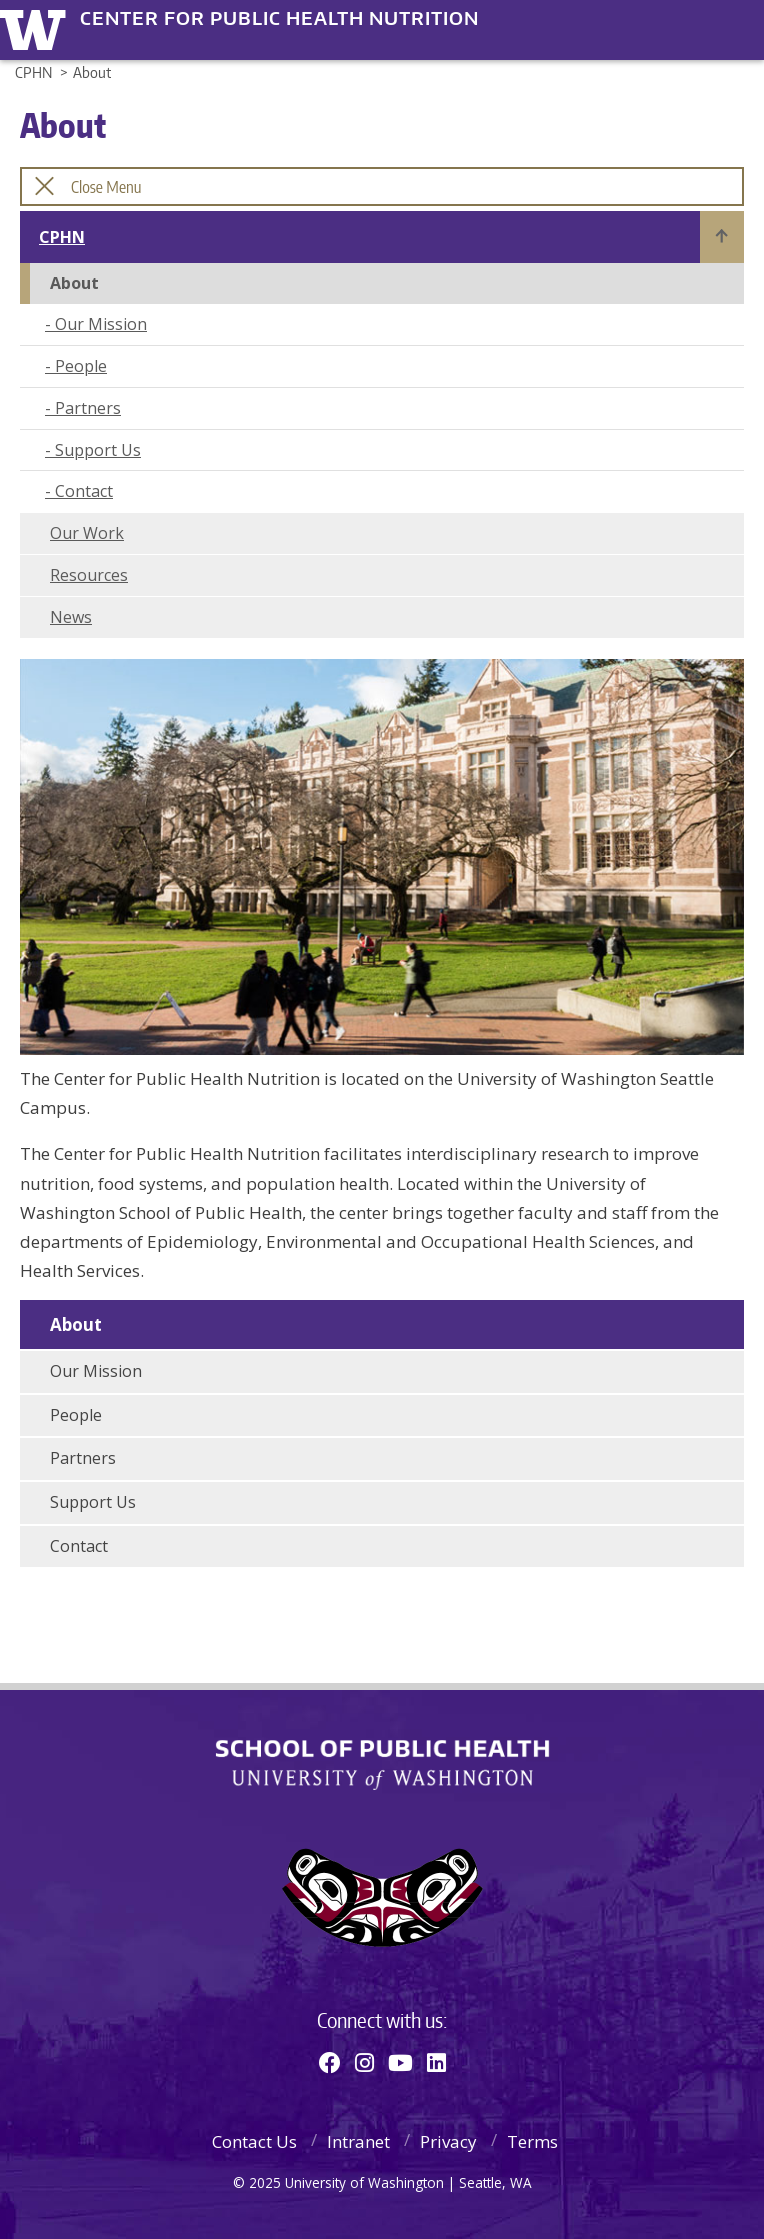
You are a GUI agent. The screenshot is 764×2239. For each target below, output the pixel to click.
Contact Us (254, 2141)
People (81, 366)
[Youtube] (400, 2062)
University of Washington (36, 27)
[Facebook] (330, 2062)
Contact (84, 491)
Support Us (98, 450)
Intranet (358, 2141)
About (76, 1324)
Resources (89, 575)
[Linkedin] (436, 2062)
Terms (532, 2141)
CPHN (62, 237)
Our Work (87, 533)
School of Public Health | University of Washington (382, 1765)
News (71, 617)
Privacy (448, 2141)
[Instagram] (364, 2062)
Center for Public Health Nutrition (279, 18)
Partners (88, 408)
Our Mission (101, 324)
